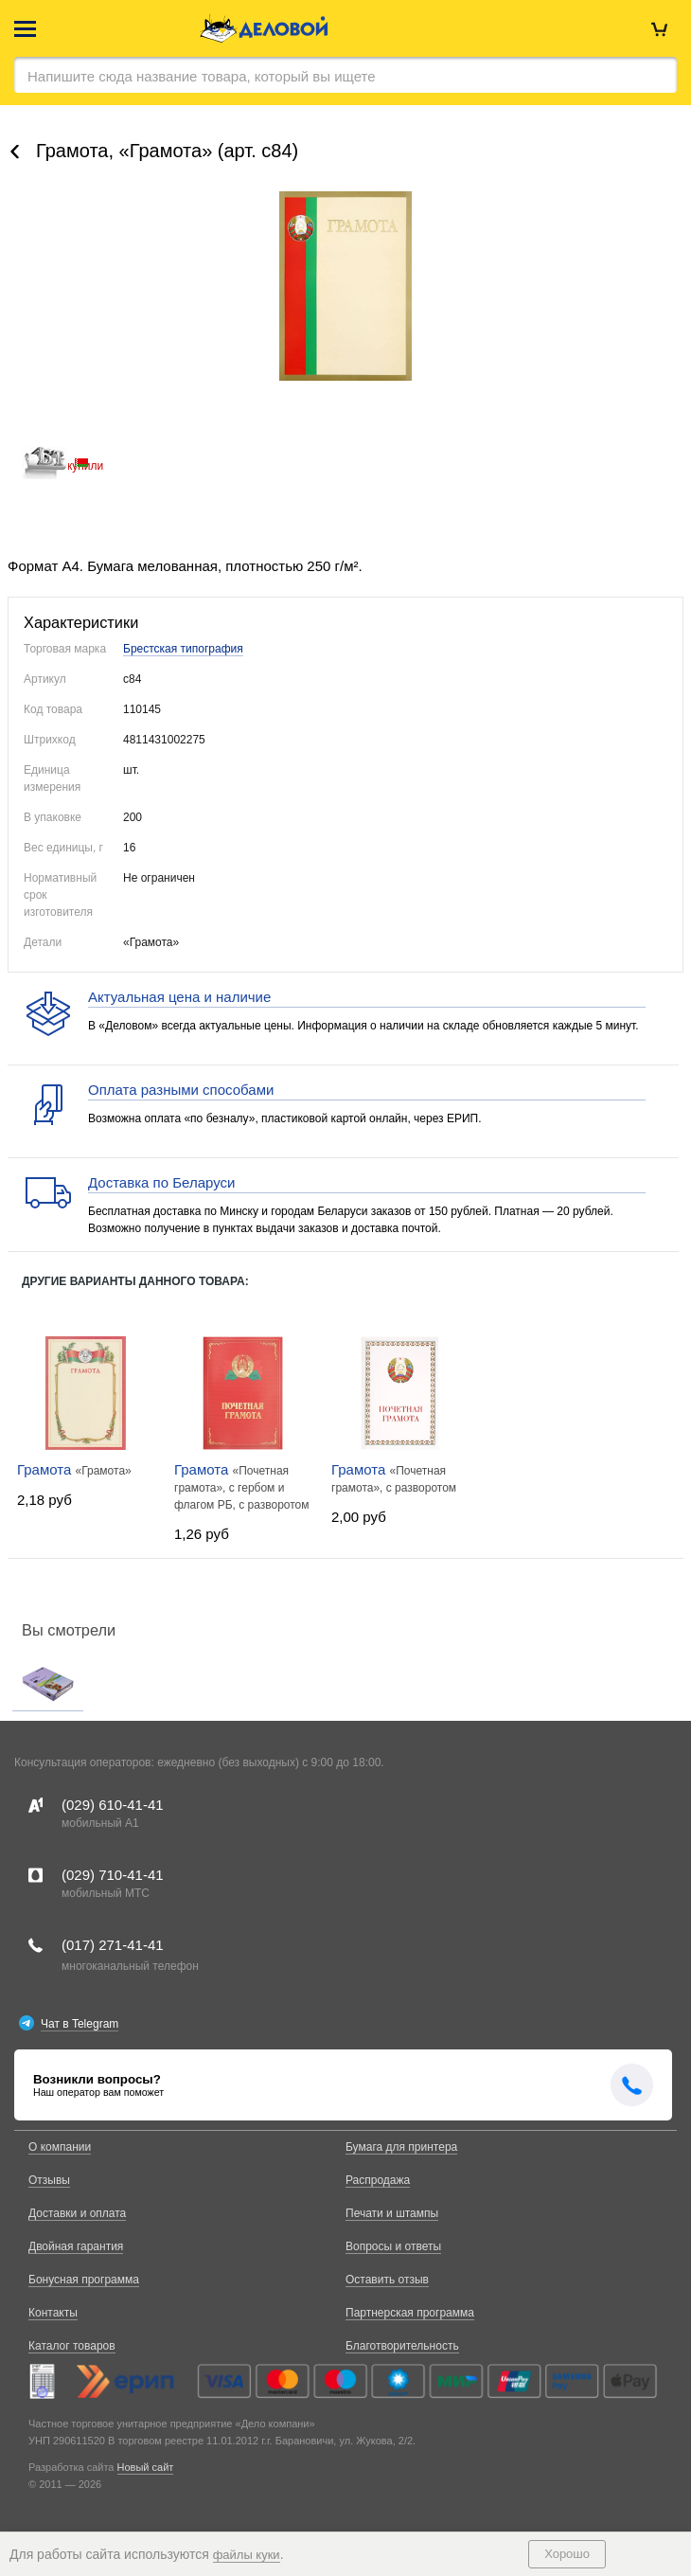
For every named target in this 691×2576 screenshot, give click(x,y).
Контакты (53, 2312)
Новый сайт (145, 2467)
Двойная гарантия (75, 2246)
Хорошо (567, 2554)
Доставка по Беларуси (161, 1182)
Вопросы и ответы (393, 2246)
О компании (59, 2147)
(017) (113, 1945)
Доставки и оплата (77, 2213)
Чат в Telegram (79, 2023)
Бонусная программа (83, 2279)
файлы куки (246, 2555)
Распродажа (378, 2180)
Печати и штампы (392, 2213)
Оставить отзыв (387, 2279)
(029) (113, 1805)
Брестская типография (183, 648)
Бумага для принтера (401, 2147)
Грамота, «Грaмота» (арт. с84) (167, 150)
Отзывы (49, 2180)
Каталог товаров (71, 2345)
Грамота (46, 1469)
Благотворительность (402, 2345)
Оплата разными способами (181, 1090)
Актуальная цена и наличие (179, 997)
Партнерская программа (410, 2312)
